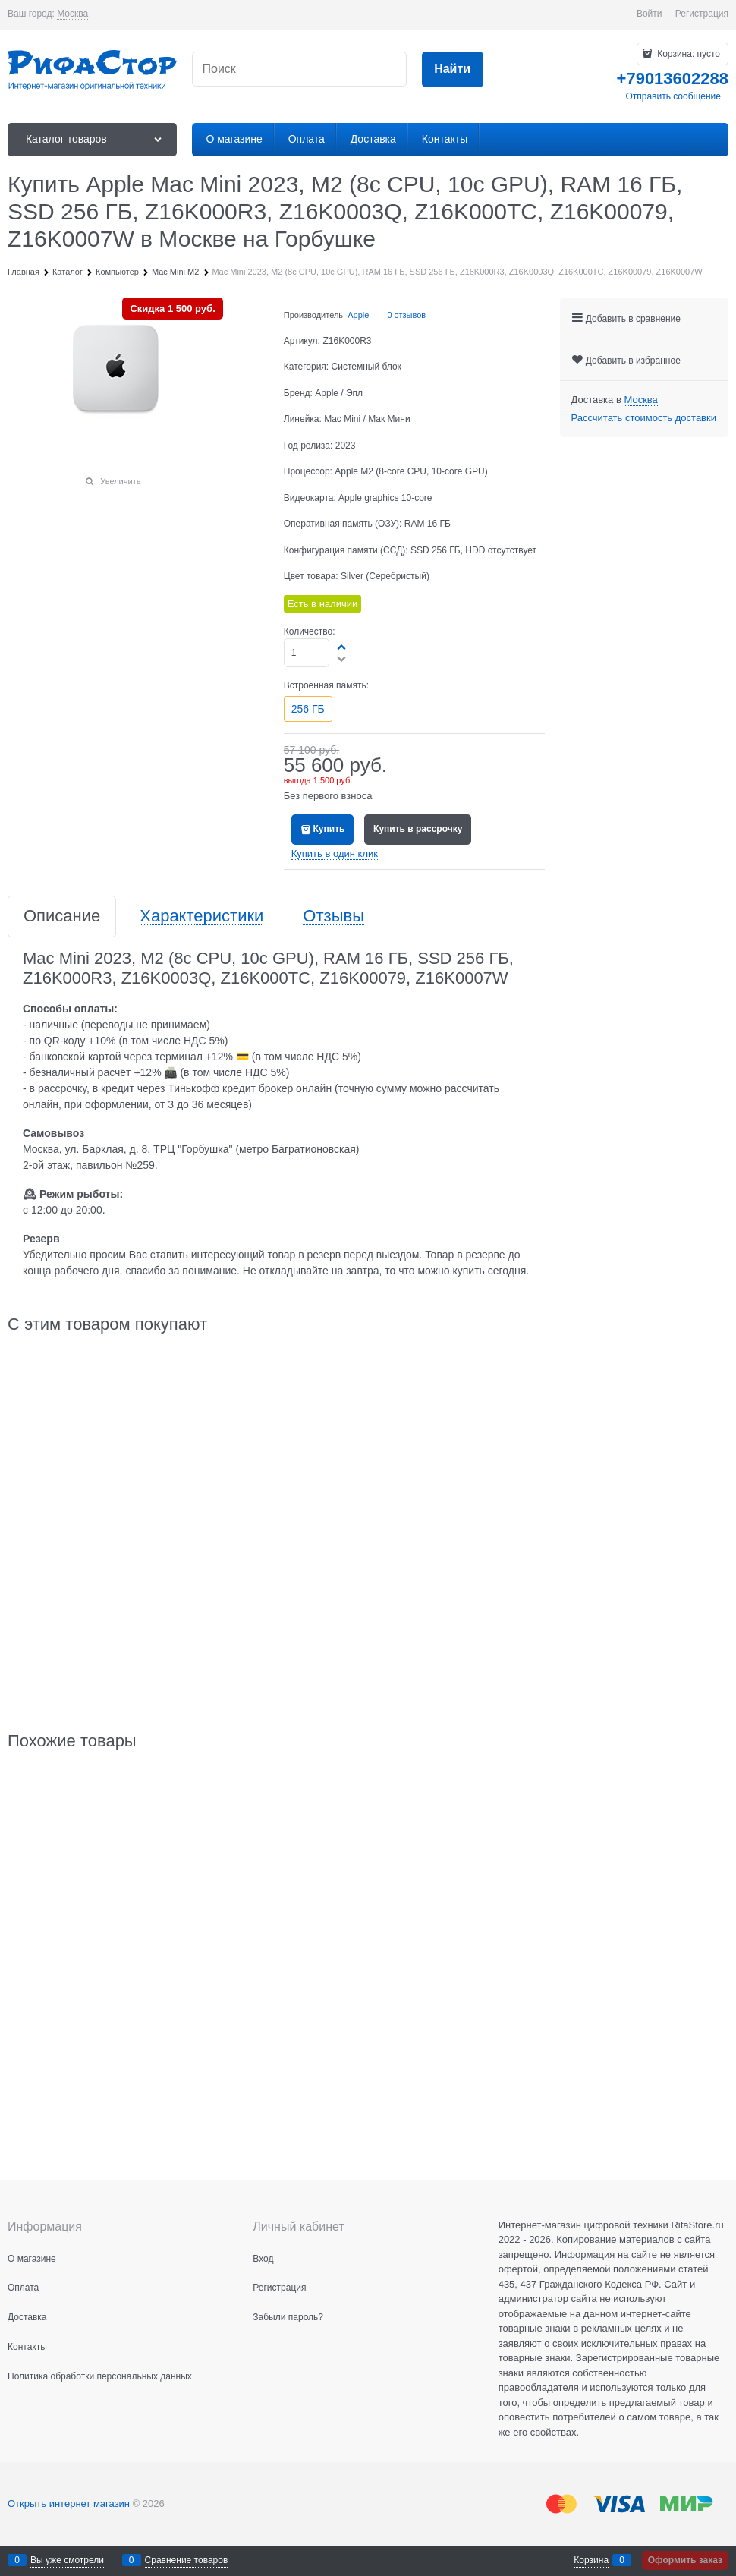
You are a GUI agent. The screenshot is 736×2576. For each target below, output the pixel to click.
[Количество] (307, 652)
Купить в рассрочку (417, 829)
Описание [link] (62, 916)
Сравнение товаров (186, 2560)
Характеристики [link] (201, 916)
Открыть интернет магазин (69, 2503)
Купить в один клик (334, 853)
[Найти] (452, 69)
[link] (72, 14)
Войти (649, 13)
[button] (342, 647)
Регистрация (701, 13)
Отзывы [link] (333, 916)
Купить (329, 829)
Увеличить (120, 481)
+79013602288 (672, 78)
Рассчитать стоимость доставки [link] (643, 418)
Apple (358, 315)
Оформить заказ (685, 2560)
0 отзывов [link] (406, 315)
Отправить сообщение (673, 96)
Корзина (591, 2560)
